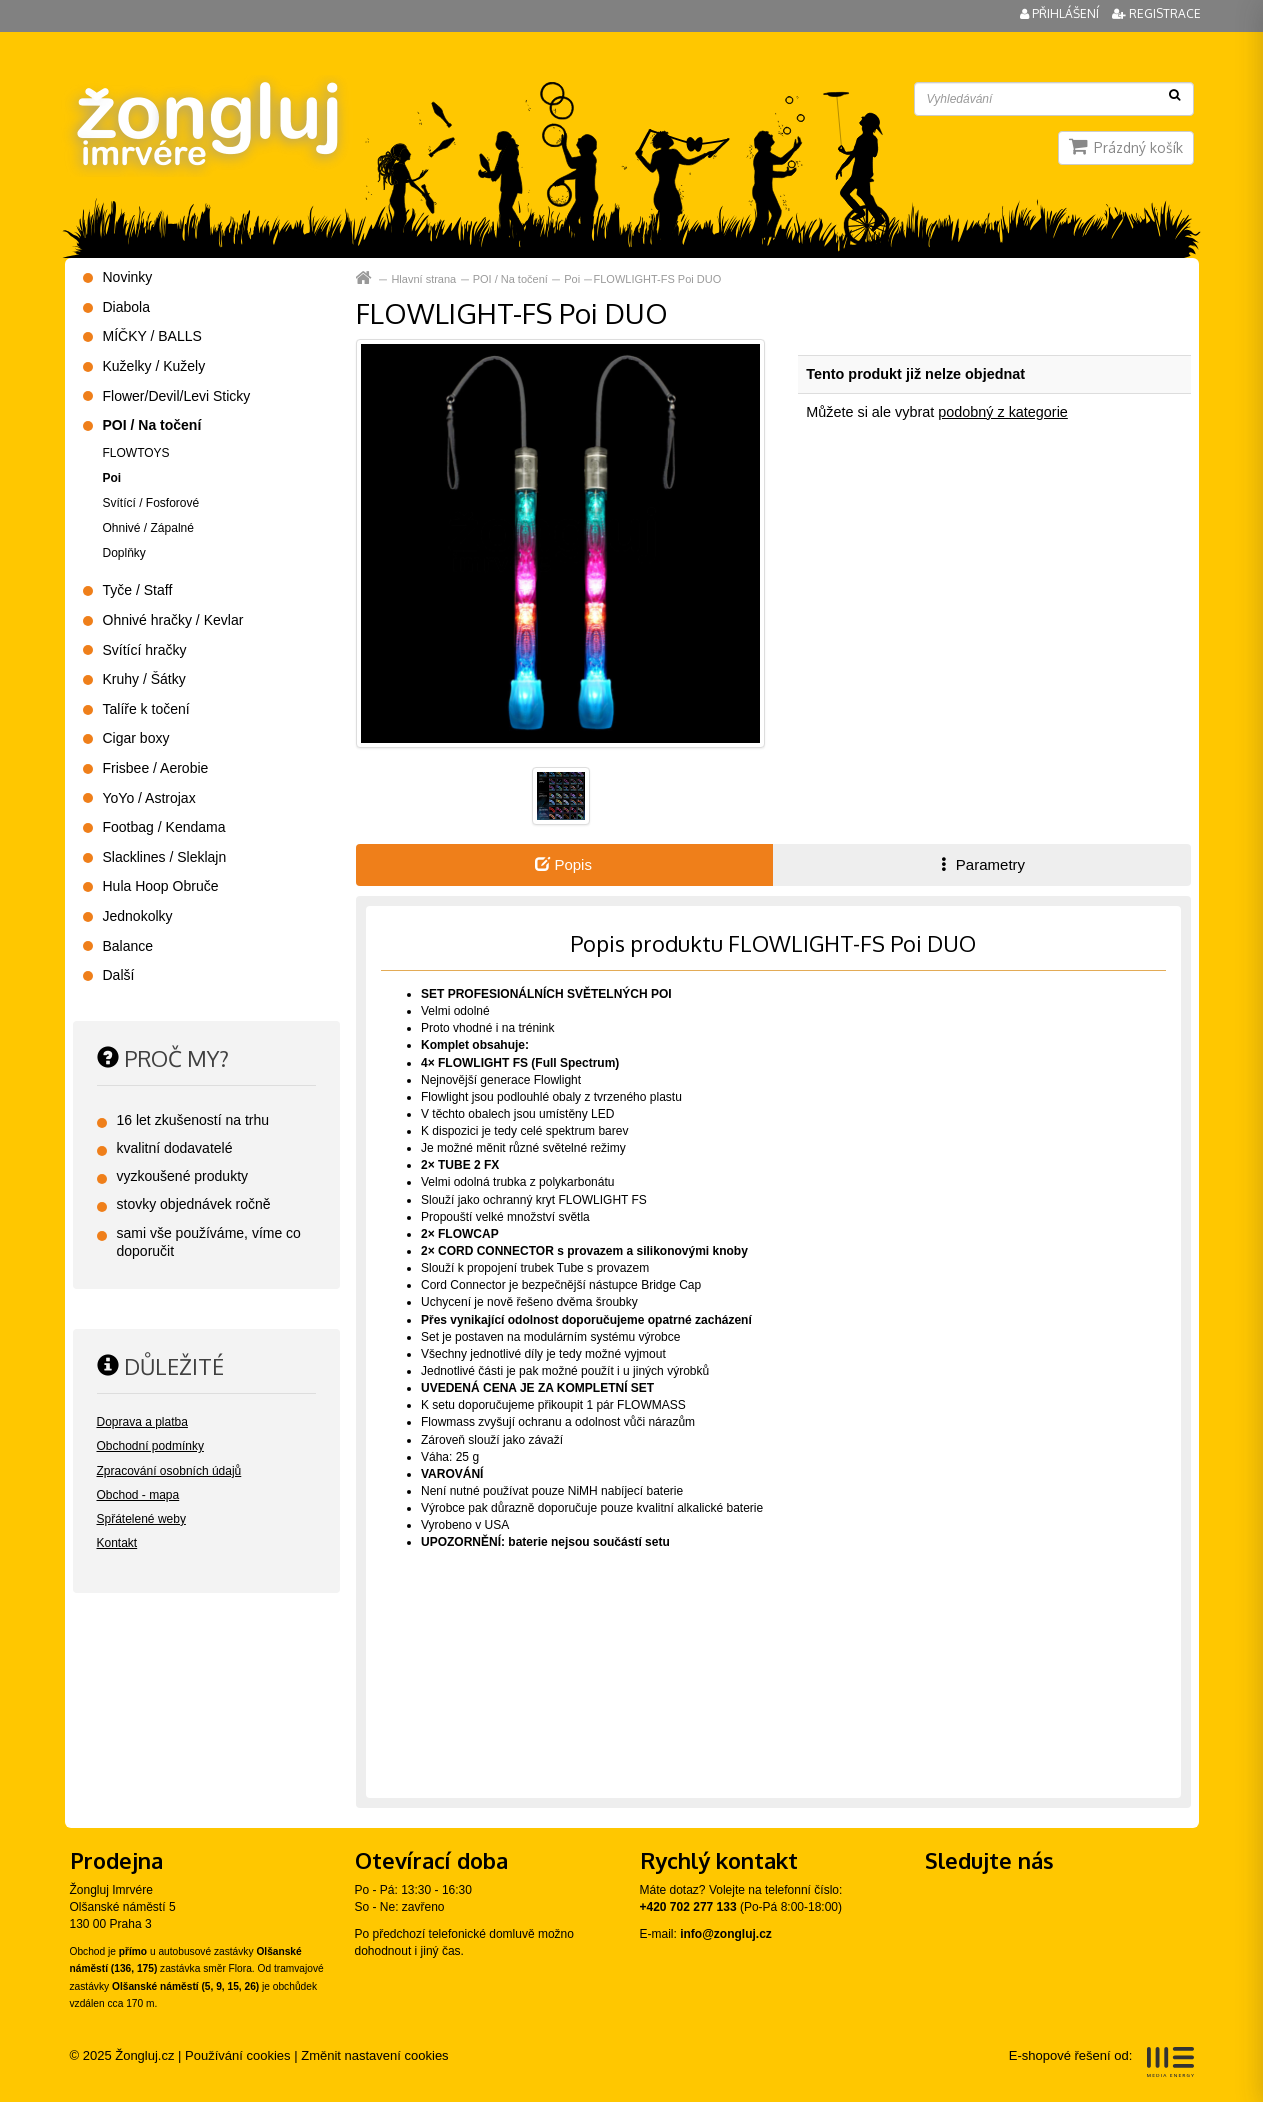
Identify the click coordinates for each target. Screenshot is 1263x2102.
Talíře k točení (146, 709)
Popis (563, 864)
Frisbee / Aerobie (156, 768)
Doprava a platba (142, 1422)
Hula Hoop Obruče (161, 886)
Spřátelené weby (141, 1519)
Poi (572, 279)
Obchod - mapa (138, 1495)
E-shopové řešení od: (1101, 2062)
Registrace (1156, 13)
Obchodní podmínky (150, 1446)
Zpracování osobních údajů (169, 1471)
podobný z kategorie (1003, 412)
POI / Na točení (510, 279)
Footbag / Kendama (164, 827)
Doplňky (124, 553)
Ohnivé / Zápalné (148, 528)
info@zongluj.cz (726, 1934)
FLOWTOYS (136, 453)
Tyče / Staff (138, 590)
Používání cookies (238, 2055)
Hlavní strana (423, 279)
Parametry (981, 864)
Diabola (126, 307)
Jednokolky (138, 916)
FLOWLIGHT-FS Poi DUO (657, 279)
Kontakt (117, 1543)
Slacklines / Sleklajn (165, 857)
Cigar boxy (136, 738)
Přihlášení (1061, 13)
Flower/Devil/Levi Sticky (177, 396)
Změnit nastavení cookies (374, 2055)
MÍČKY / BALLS (152, 336)
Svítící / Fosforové (151, 503)
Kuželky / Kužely (154, 366)
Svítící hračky (145, 650)
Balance (128, 946)
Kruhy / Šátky (144, 679)
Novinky (128, 277)
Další (119, 975)
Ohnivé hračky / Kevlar (173, 620)
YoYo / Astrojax (149, 798)
